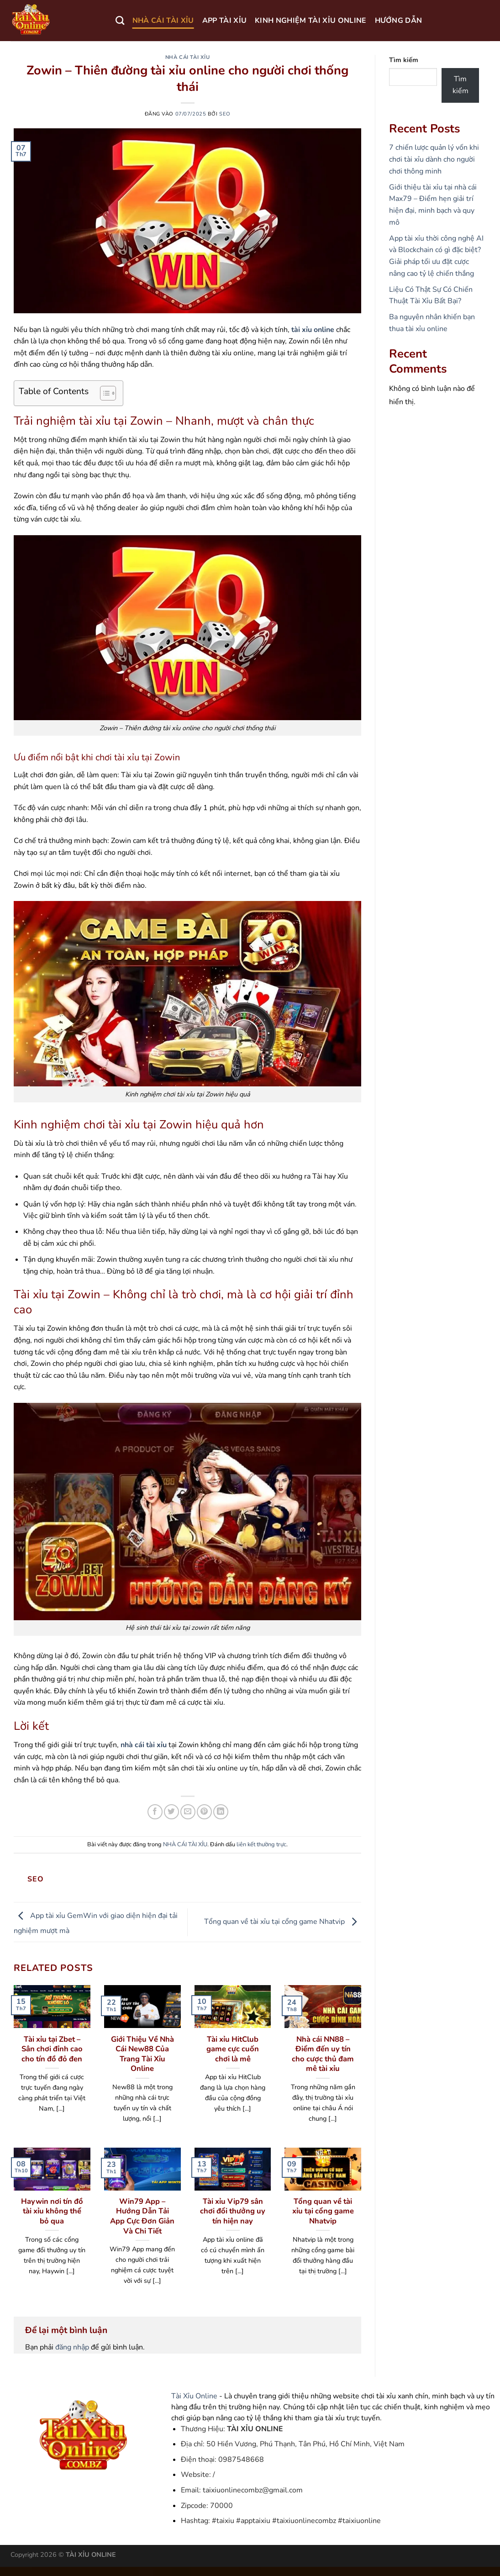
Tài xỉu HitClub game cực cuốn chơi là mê (232, 2049)
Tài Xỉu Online (194, 2396)
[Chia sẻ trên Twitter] (171, 1811)
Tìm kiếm (403, 59)
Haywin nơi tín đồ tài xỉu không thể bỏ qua (52, 2211)
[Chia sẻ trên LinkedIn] (220, 1811)
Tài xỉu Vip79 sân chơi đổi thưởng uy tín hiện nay (232, 2211)
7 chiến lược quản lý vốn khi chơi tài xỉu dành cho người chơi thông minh (434, 159)
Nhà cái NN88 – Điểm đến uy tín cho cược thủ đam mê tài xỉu (323, 2054)
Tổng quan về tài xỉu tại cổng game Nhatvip (282, 1922)
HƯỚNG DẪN (398, 21)
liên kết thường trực (261, 1844)
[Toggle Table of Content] (103, 393)
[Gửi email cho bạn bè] (187, 1811)
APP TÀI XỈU (224, 21)
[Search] (120, 20)
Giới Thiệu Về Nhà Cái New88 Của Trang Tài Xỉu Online (142, 2054)
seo (225, 114)
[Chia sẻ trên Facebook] (155, 1811)
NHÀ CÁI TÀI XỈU (163, 21)
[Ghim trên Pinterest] (204, 1811)
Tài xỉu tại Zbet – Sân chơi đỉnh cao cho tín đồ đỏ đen (52, 2049)
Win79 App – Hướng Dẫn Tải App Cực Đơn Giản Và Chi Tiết (142, 2216)
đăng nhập (72, 2347)
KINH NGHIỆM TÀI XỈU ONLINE (310, 21)
